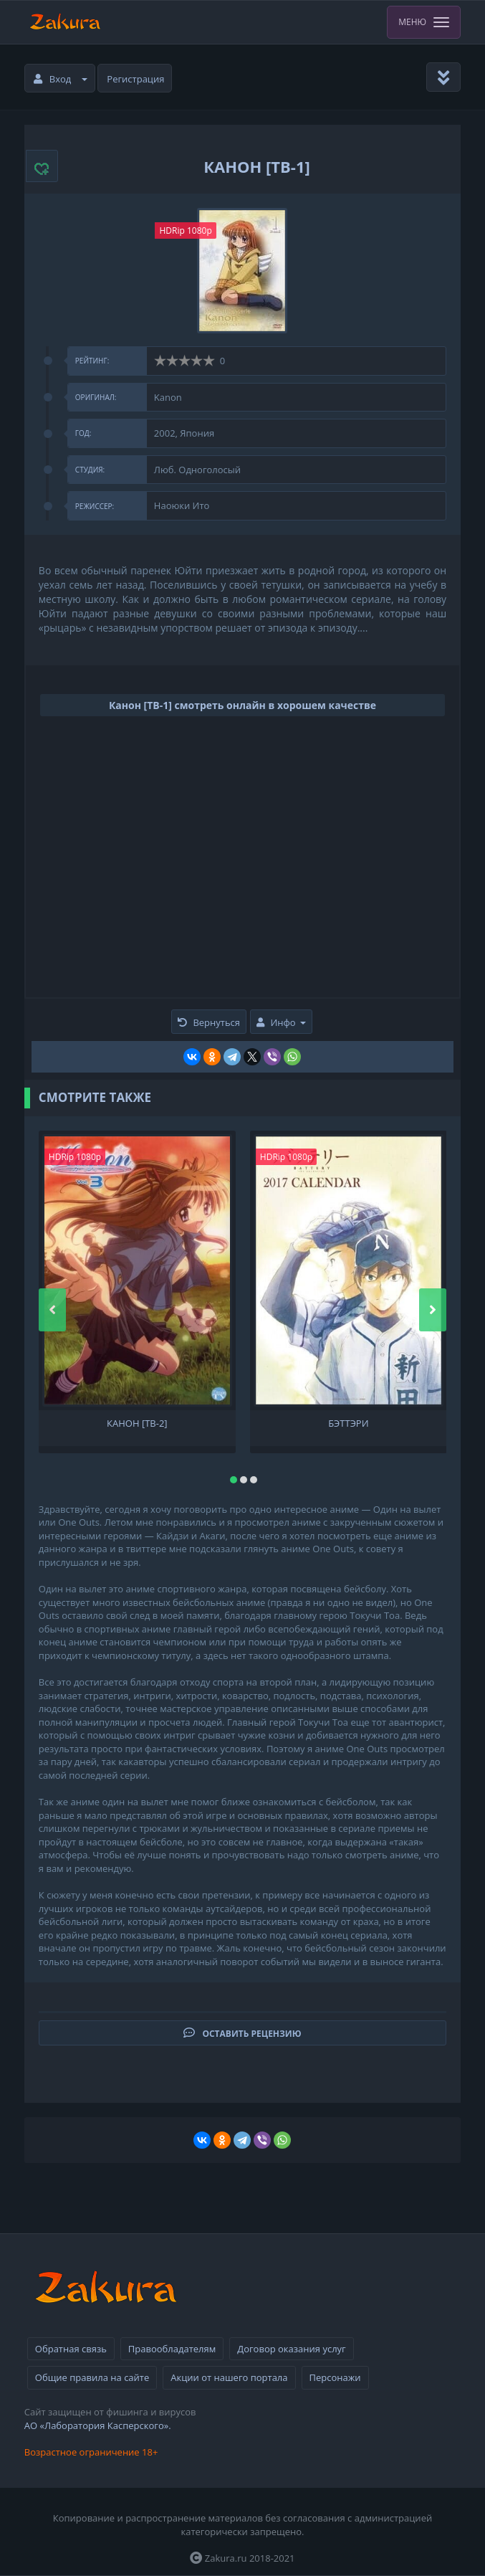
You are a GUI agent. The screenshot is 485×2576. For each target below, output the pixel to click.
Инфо (280, 1022)
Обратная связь (71, 2348)
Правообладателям (172, 2348)
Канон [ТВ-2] (137, 1423)
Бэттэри (348, 1423)
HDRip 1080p (185, 230)
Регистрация (135, 78)
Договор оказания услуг (291, 2348)
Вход (61, 78)
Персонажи (335, 2377)
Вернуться (209, 1022)
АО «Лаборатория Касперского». (97, 2425)
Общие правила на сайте (92, 2377)
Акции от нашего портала (229, 2377)
